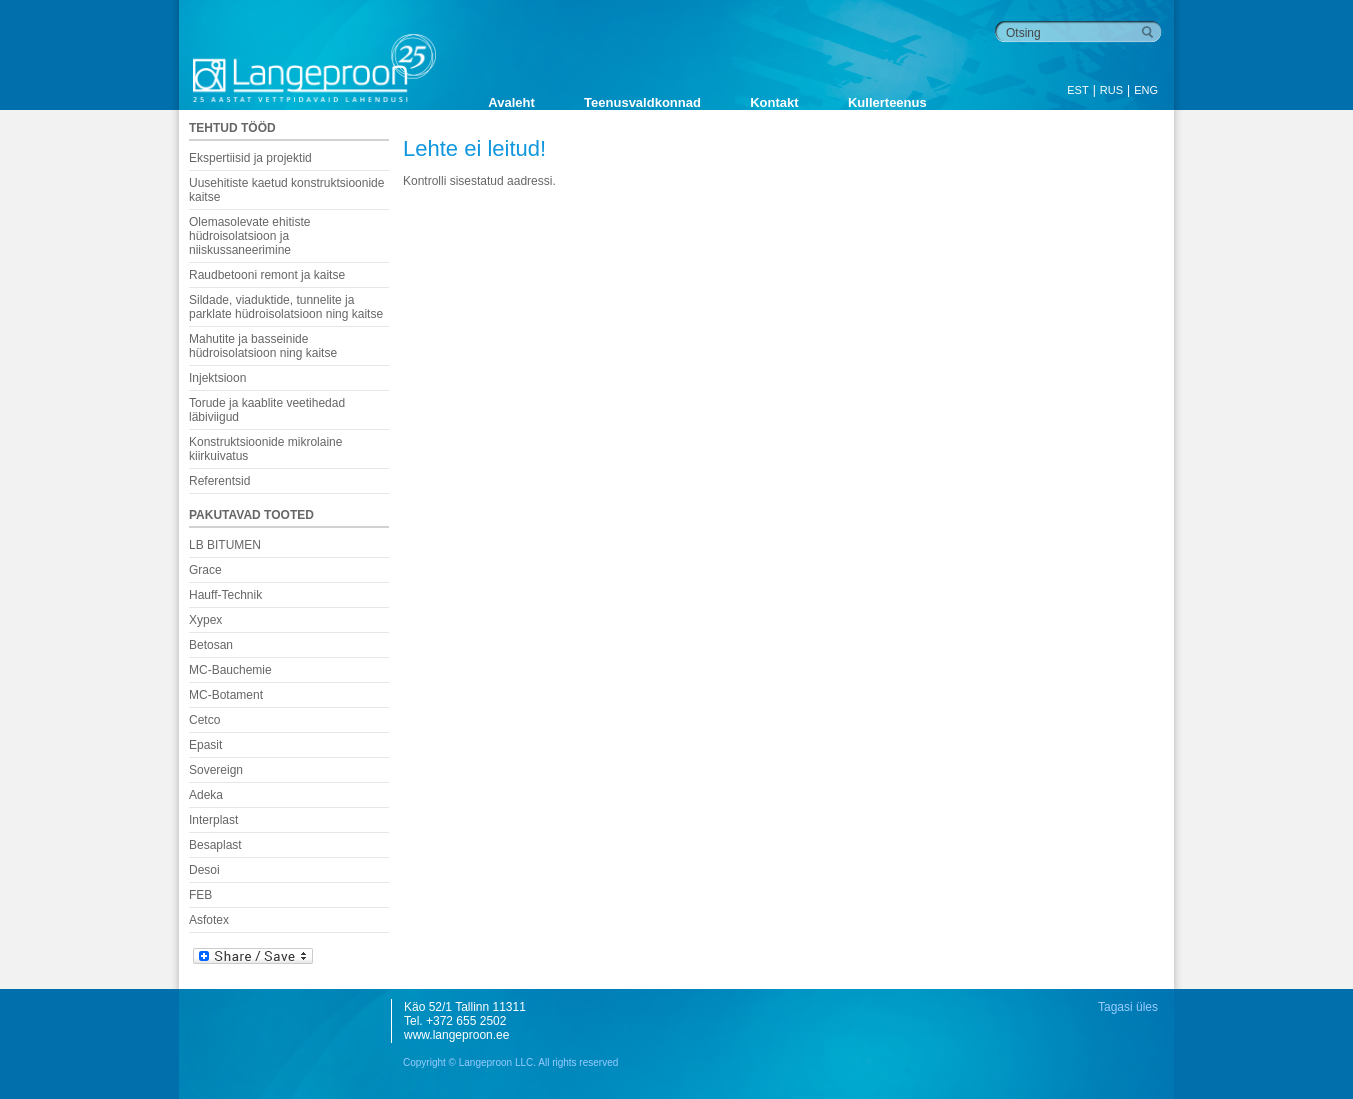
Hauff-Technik (225, 595)
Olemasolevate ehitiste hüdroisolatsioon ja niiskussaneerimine (249, 236)
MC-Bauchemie (230, 670)
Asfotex (209, 920)
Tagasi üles (1128, 1007)
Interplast (213, 820)
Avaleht (511, 102)
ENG (1146, 90)
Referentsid (219, 481)
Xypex (205, 620)
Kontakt (774, 102)
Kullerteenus (887, 102)
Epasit (205, 745)
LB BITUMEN (225, 545)
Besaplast (215, 845)
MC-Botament (226, 695)
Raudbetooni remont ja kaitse (267, 275)
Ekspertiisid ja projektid (250, 158)
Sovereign (216, 770)
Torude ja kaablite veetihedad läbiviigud (267, 410)
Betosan (211, 645)
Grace (205, 570)
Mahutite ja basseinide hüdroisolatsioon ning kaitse (263, 346)
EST (1077, 90)
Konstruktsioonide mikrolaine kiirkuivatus (265, 449)
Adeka (206, 795)
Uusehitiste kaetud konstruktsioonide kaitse (286, 190)
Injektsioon (217, 378)
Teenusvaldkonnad (642, 102)
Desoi (204, 870)
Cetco (204, 720)
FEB (200, 895)
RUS (1111, 90)
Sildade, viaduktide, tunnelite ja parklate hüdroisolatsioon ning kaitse (286, 307)
